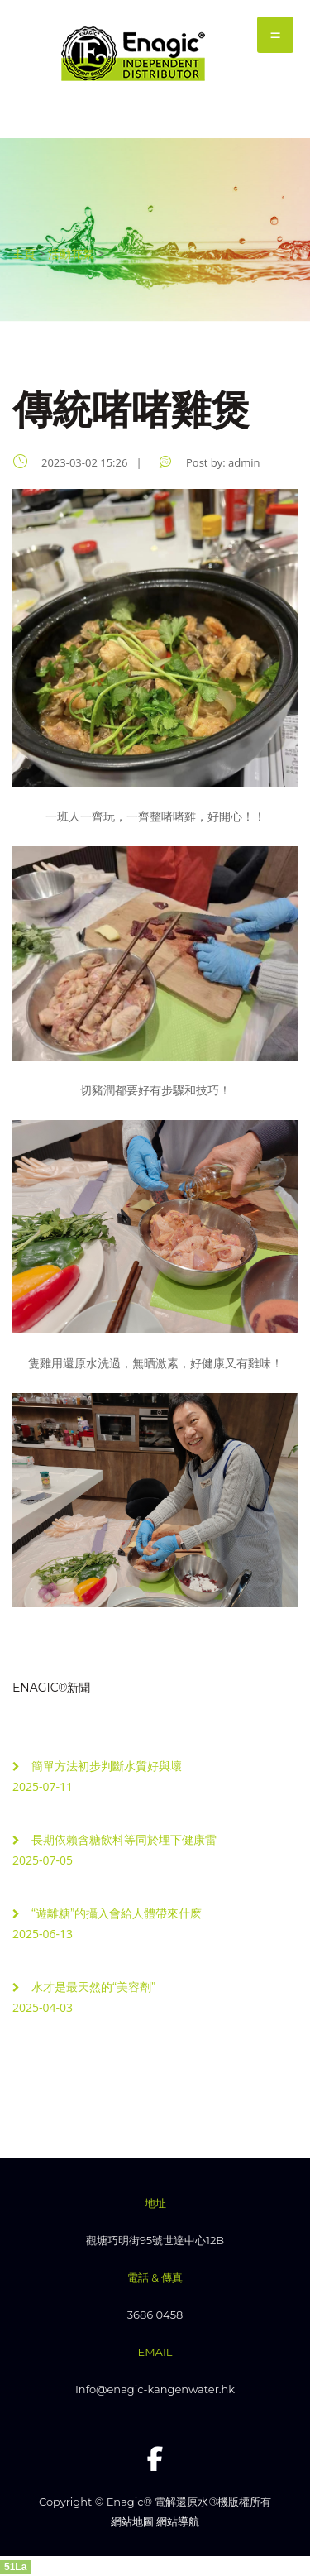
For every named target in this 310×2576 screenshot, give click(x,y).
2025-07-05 (42, 1860)
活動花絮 (71, 253)
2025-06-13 (42, 1934)
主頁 (24, 253)
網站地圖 (132, 2521)
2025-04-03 (42, 2007)
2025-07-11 (42, 1786)
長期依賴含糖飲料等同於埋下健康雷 (124, 1839)
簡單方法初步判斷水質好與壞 (106, 1766)
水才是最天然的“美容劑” (93, 1987)
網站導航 (177, 2521)
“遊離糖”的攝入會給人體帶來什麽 (117, 1913)
